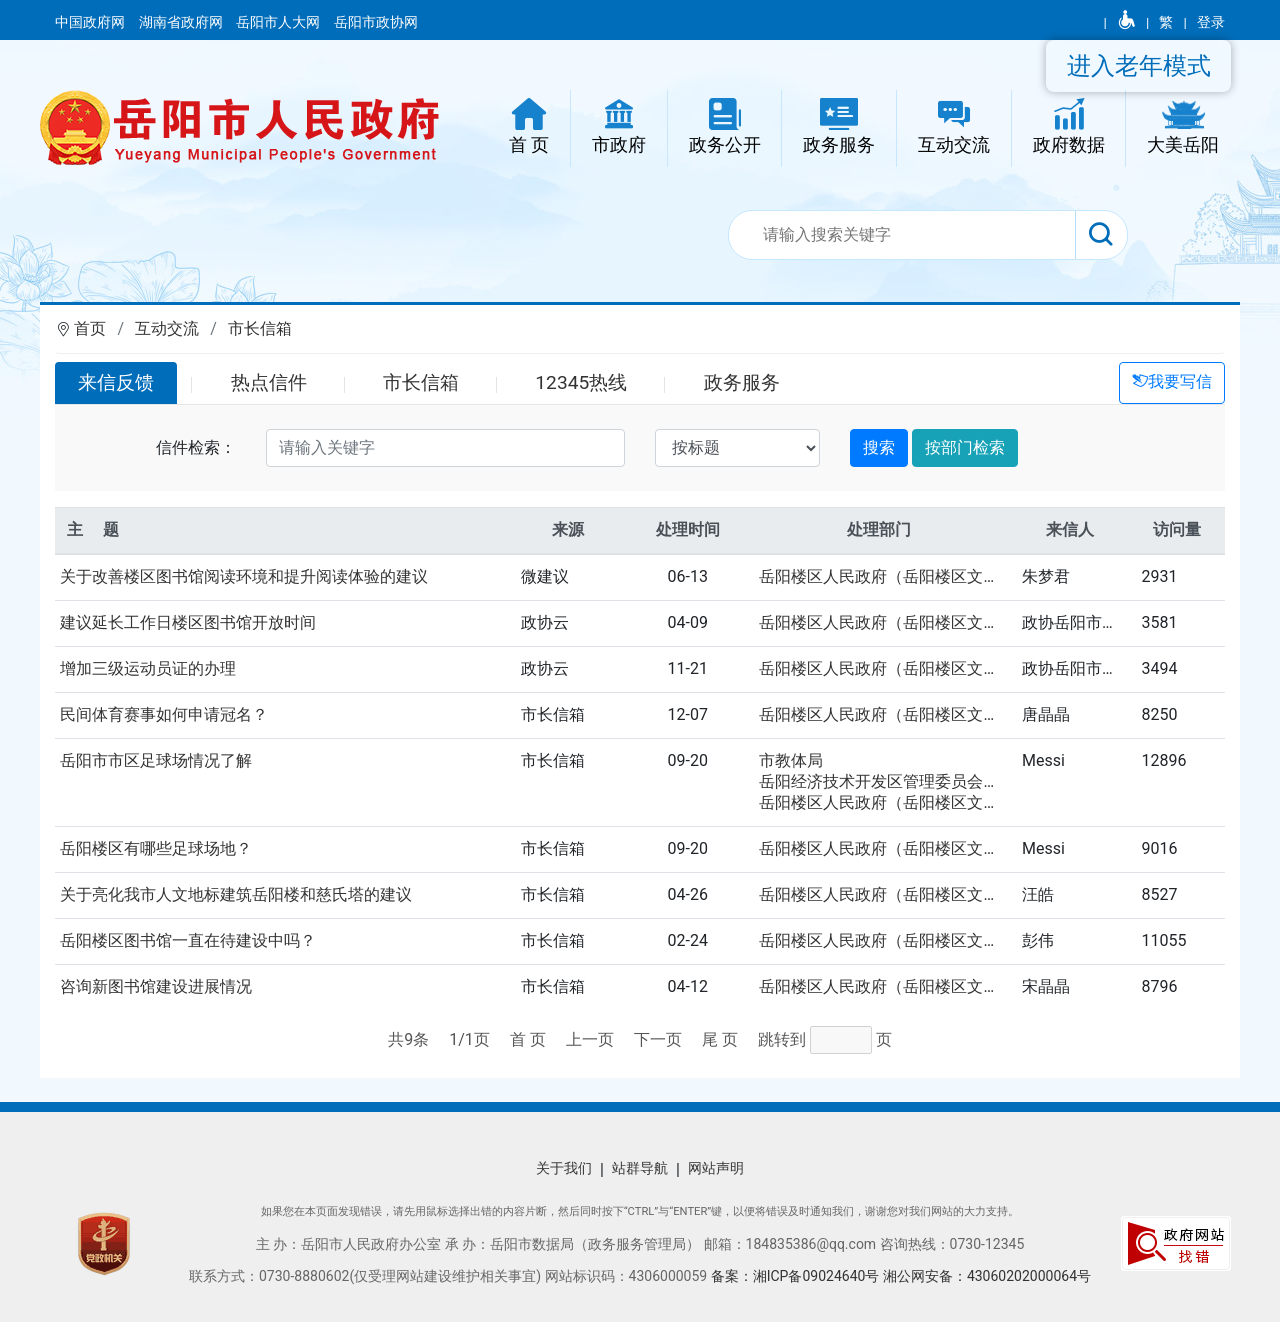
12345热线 (581, 382)
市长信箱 (260, 328)
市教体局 (791, 760)
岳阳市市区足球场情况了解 (156, 760)
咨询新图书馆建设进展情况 (156, 986)
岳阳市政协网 (376, 22)
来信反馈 (116, 382)
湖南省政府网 (182, 22)
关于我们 (564, 1168)
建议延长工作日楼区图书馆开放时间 (188, 622)
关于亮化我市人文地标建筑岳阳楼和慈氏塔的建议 (236, 894)
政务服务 (742, 382)
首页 (90, 328)
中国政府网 (91, 22)
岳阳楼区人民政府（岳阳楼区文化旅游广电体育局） (943, 576)
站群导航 (640, 1168)
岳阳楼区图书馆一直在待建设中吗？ (188, 940)
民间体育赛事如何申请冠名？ (164, 714)
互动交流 (167, 328)
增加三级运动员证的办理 (148, 668)
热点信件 (269, 382)
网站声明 (716, 1168)
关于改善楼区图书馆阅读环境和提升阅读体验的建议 (244, 576)
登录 (1211, 22)
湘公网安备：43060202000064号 (987, 1276)
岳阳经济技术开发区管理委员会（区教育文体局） (935, 781)
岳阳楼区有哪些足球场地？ (156, 848)
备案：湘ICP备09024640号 (797, 1276)
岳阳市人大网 (279, 22)
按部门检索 (965, 447)
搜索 (879, 447)
